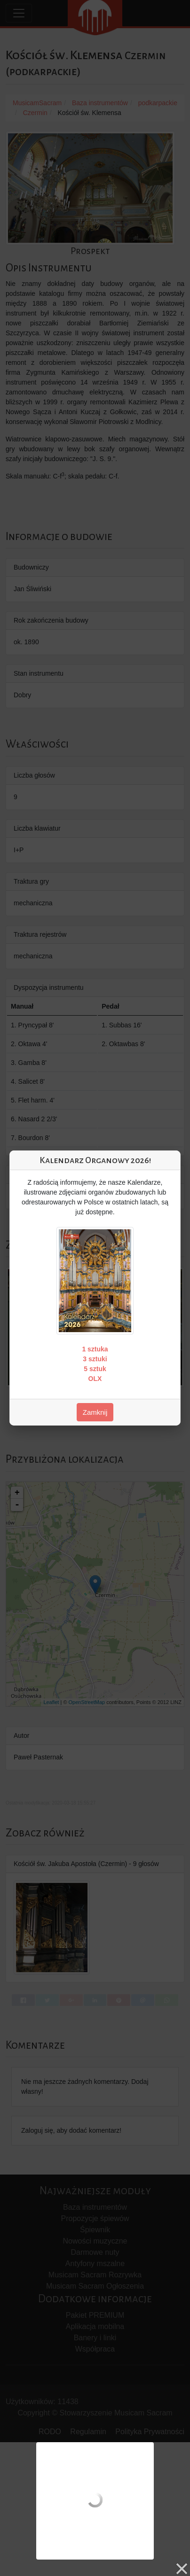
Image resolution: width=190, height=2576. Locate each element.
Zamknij (95, 1412)
